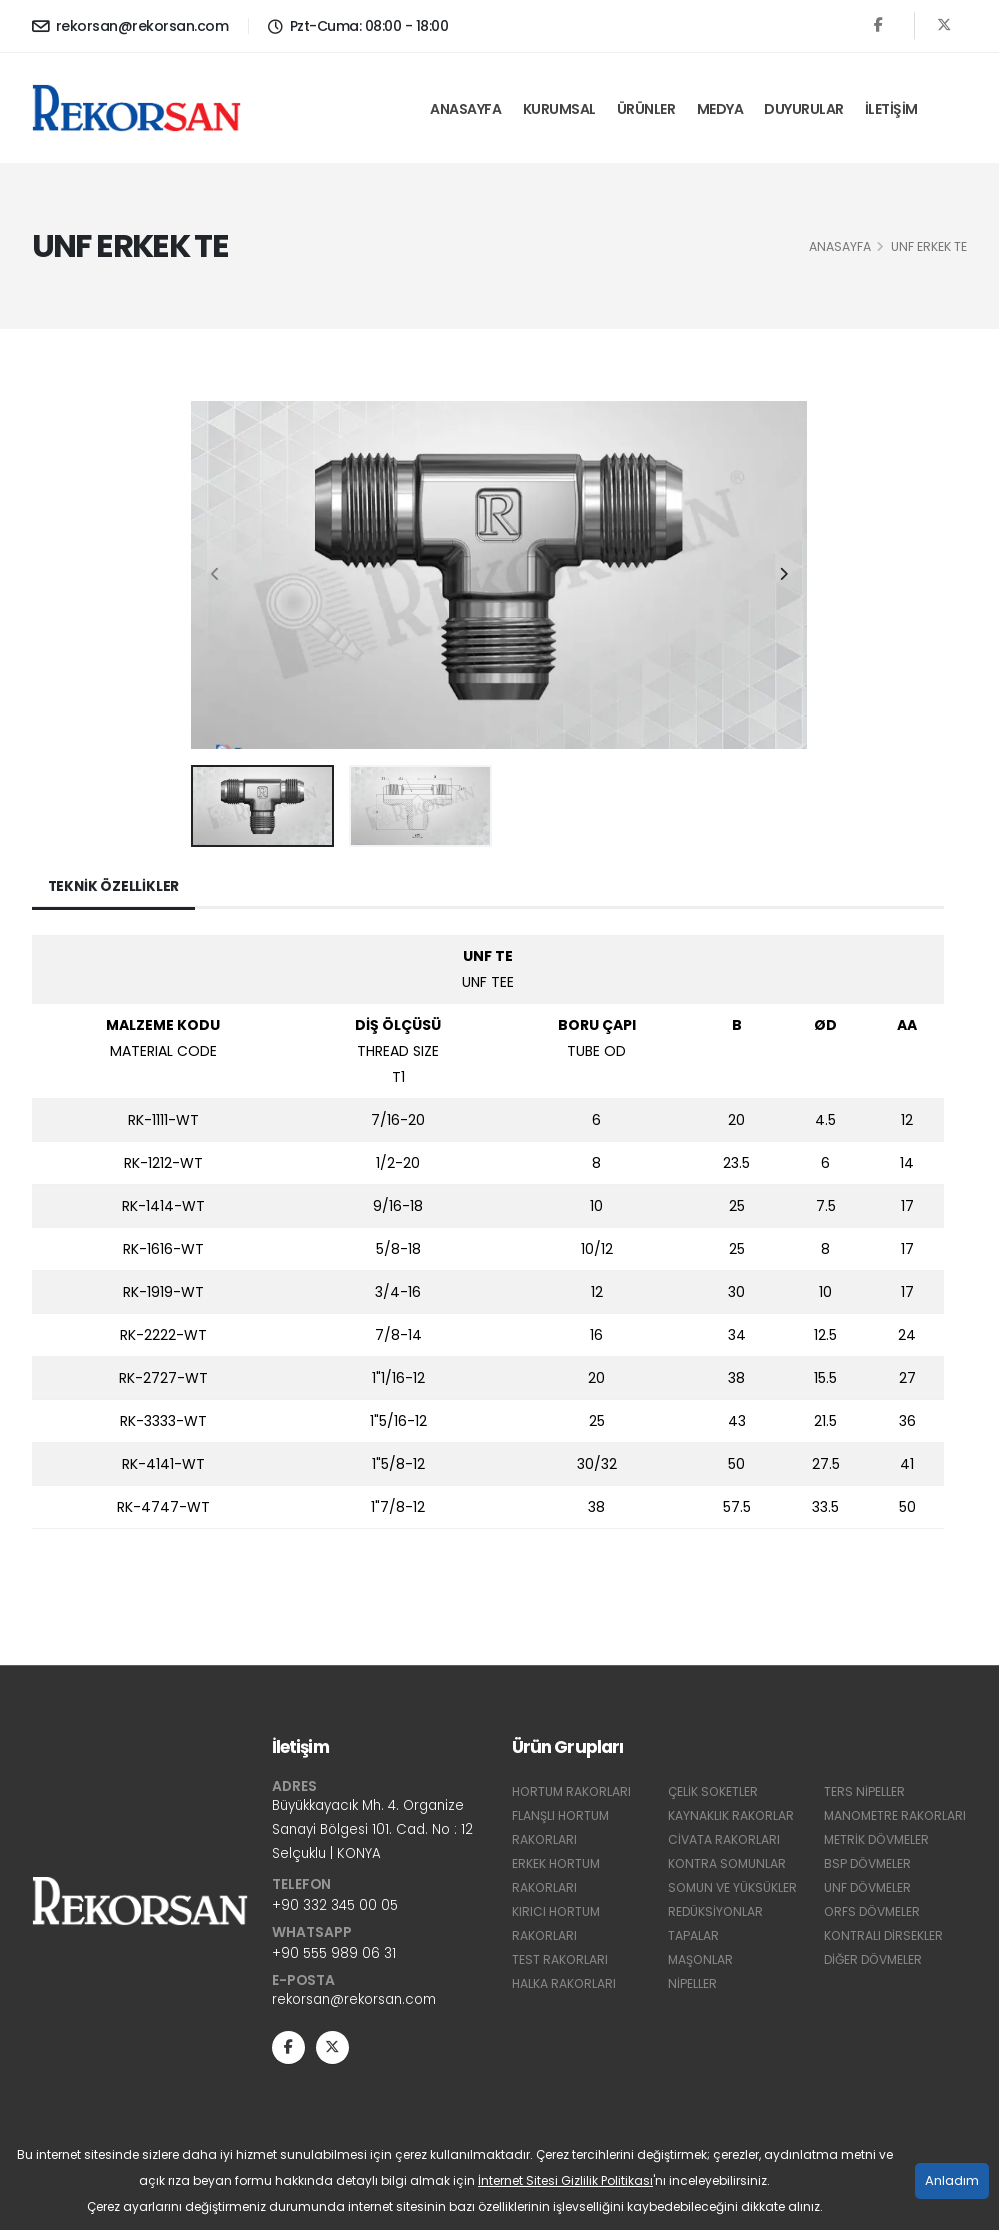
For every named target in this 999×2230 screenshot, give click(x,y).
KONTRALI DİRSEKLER (884, 1959)
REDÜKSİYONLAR (716, 1911)
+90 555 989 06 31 (335, 1956)
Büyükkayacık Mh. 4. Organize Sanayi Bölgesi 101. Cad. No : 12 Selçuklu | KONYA (377, 1831)
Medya (720, 109)
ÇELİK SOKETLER (714, 1791)
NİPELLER (692, 1983)
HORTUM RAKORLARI (573, 1791)
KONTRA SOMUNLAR (728, 1863)
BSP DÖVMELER (869, 1887)
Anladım (952, 2180)
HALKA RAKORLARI (565, 1983)
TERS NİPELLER (864, 1791)
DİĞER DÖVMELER (876, 1983)
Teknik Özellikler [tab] (115, 887)
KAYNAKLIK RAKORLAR (731, 1815)
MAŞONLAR (701, 1959)
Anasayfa (465, 109)
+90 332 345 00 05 (336, 1908)
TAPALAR (693, 1935)
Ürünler (646, 109)
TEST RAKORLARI (560, 1959)
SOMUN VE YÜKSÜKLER (734, 1887)
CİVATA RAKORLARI (725, 1839)
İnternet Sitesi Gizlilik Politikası (565, 2180)
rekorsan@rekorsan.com (130, 26)
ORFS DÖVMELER (874, 1935)
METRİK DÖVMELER (879, 1863)
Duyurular (804, 109)
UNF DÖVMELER (869, 1911)
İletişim (891, 109)
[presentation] (216, 575)
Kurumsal (559, 109)
